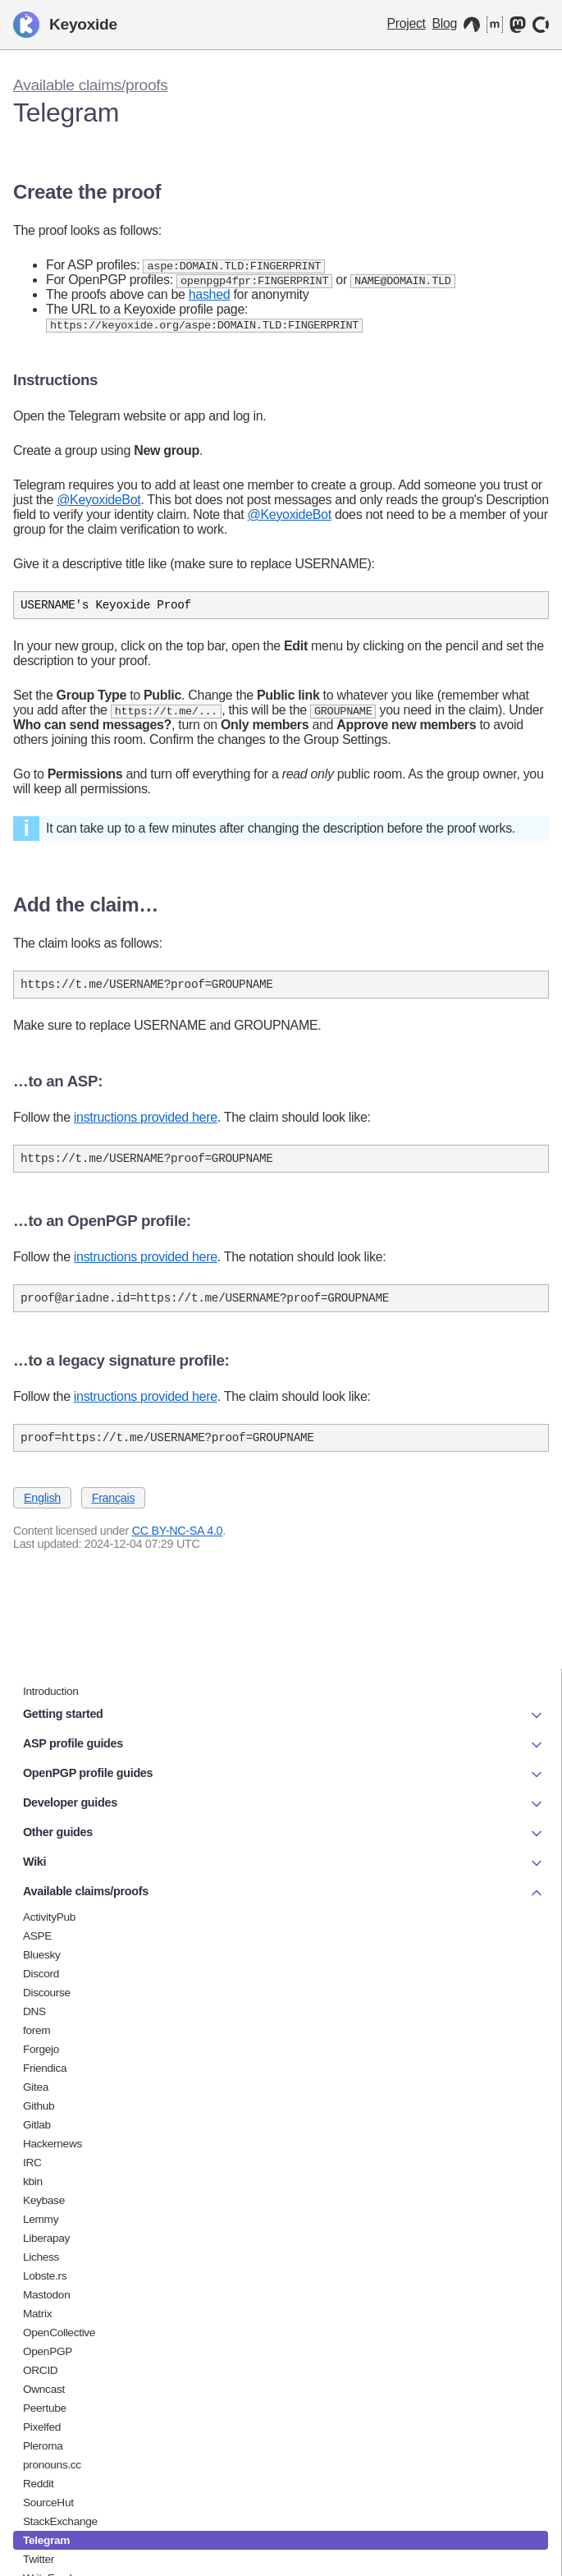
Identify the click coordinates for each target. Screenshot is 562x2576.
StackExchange (60, 2521)
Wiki (284, 1863)
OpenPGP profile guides (284, 1774)
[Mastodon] (517, 24)
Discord (41, 1974)
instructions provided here (145, 1125)
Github (38, 2106)
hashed (210, 296)
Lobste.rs (44, 2276)
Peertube (44, 2408)
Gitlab (37, 2125)
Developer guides (284, 1804)
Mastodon (46, 2295)
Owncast (44, 2389)
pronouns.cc (52, 2465)
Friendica (44, 2068)
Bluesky (42, 1955)
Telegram (46, 2540)
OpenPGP (47, 2351)
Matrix (37, 2313)
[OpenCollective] (540, 24)
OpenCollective (59, 2332)
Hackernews (52, 2143)
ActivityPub (49, 1917)
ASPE (37, 1936)
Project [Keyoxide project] (406, 23)
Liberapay (46, 2238)
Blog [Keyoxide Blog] (444, 23)
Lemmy (40, 2219)
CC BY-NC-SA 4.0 (177, 1546)
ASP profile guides (284, 1745)
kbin (33, 2181)
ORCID (40, 2370)
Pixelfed (42, 2427)
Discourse (47, 1992)
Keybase (44, 2200)
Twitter (38, 2559)
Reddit (38, 2483)
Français (113, 1513)
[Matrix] (495, 24)
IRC (32, 2162)
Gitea (35, 2087)
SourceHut (48, 2502)
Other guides (284, 1833)
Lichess (41, 2257)
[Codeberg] (472, 24)
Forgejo (41, 2049)
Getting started (284, 1715)
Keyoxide (65, 24)
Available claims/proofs (90, 85)
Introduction (51, 1691)
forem (36, 2030)
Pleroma (43, 2446)
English (42, 1513)
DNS (34, 2011)
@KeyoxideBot (98, 502)
